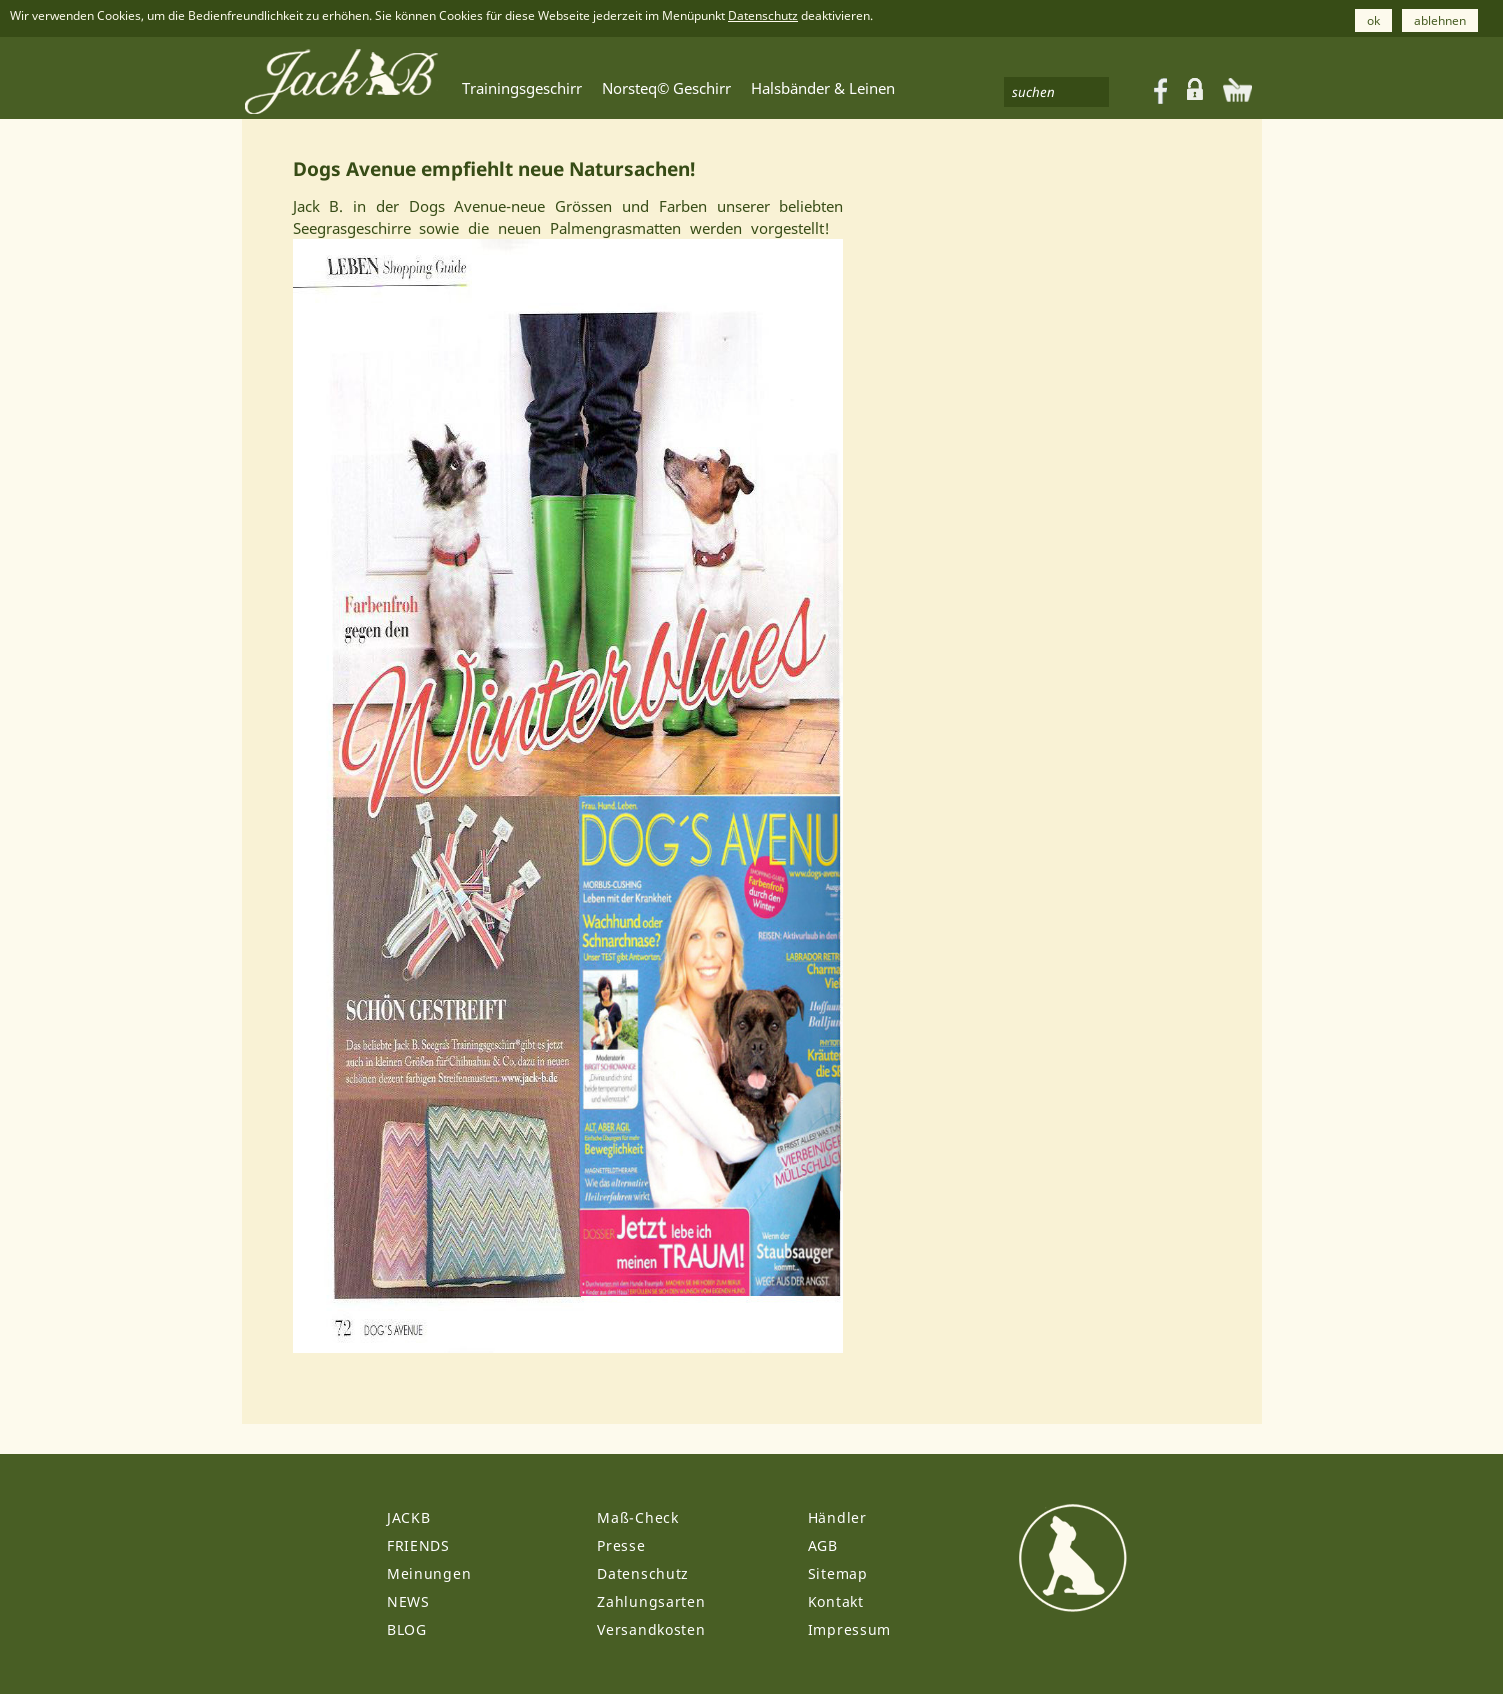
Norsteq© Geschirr (666, 88)
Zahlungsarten (651, 1601)
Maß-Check (637, 1517)
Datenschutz (763, 15)
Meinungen (429, 1573)
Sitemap (838, 1573)
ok (1373, 20)
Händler (837, 1517)
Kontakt (836, 1601)
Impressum (849, 1629)
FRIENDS (418, 1545)
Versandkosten (651, 1629)
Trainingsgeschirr (522, 88)
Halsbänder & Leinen (823, 88)
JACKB (408, 1517)
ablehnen (1440, 20)
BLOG (407, 1629)
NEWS (408, 1601)
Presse (621, 1545)
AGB (823, 1545)
